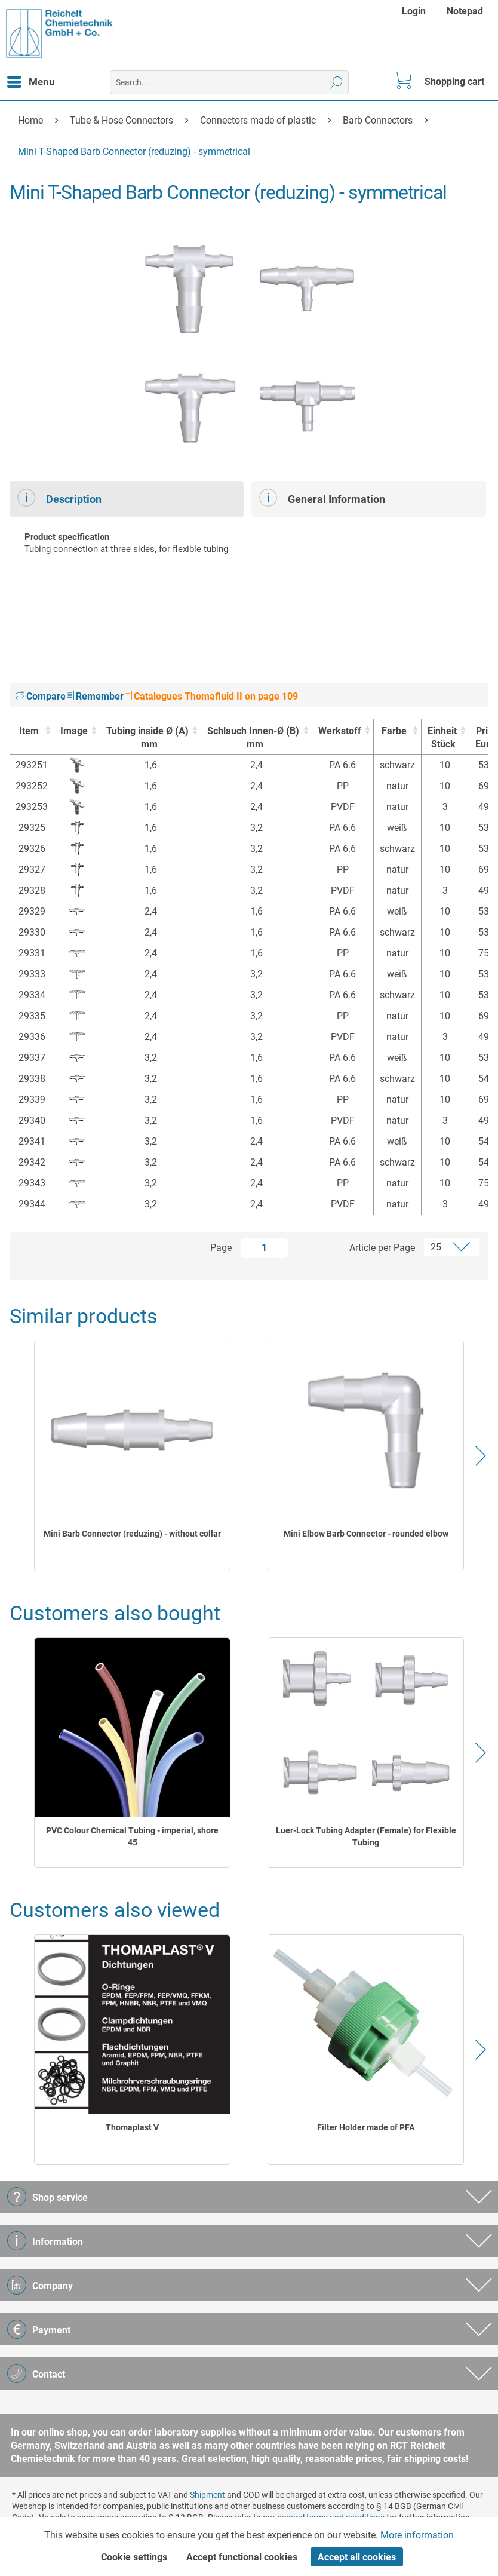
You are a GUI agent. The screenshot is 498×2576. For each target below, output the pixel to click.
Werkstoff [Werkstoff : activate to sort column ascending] (339, 731)
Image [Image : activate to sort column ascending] (74, 731)
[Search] (336, 82)
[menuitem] (415, 11)
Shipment (207, 2495)
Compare (41, 696)
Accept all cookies (357, 2557)
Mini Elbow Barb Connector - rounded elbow (366, 1533)
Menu (31, 80)
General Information (322, 498)
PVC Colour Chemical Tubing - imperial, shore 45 (132, 1836)
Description (59, 498)
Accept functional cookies (241, 2557)
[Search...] (229, 82)
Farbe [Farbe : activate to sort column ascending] (394, 731)
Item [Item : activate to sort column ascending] (29, 731)
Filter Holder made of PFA (365, 2127)
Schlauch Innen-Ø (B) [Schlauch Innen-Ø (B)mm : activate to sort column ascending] (253, 738)
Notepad (465, 11)
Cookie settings (134, 2557)
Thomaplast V (132, 2127)
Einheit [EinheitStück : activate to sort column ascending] (442, 738)
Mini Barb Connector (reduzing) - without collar (132, 1533)
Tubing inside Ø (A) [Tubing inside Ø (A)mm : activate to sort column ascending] (147, 738)
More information (417, 2535)
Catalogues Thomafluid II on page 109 (211, 696)
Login (414, 11)
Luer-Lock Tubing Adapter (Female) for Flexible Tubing (366, 1836)
